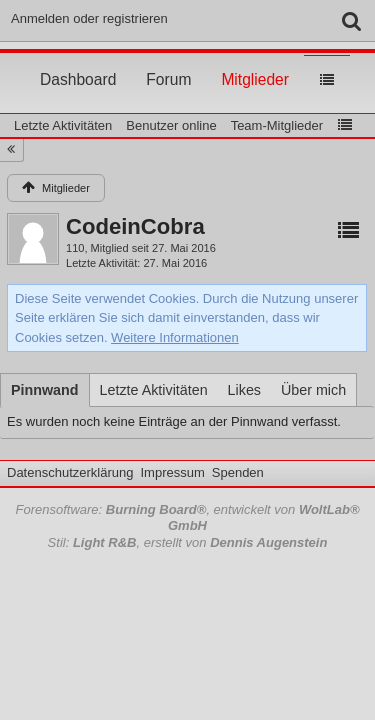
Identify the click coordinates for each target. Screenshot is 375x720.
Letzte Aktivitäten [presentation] (154, 390)
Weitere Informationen (175, 337)
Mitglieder (255, 61)
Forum (168, 61)
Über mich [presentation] (313, 390)
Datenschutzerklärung (70, 472)
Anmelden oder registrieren (89, 18)
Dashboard (78, 61)
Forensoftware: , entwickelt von (187, 518)
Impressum (172, 472)
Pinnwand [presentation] (45, 390)
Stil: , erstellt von (188, 542)
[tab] (45, 390)
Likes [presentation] (244, 390)
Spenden (238, 472)
